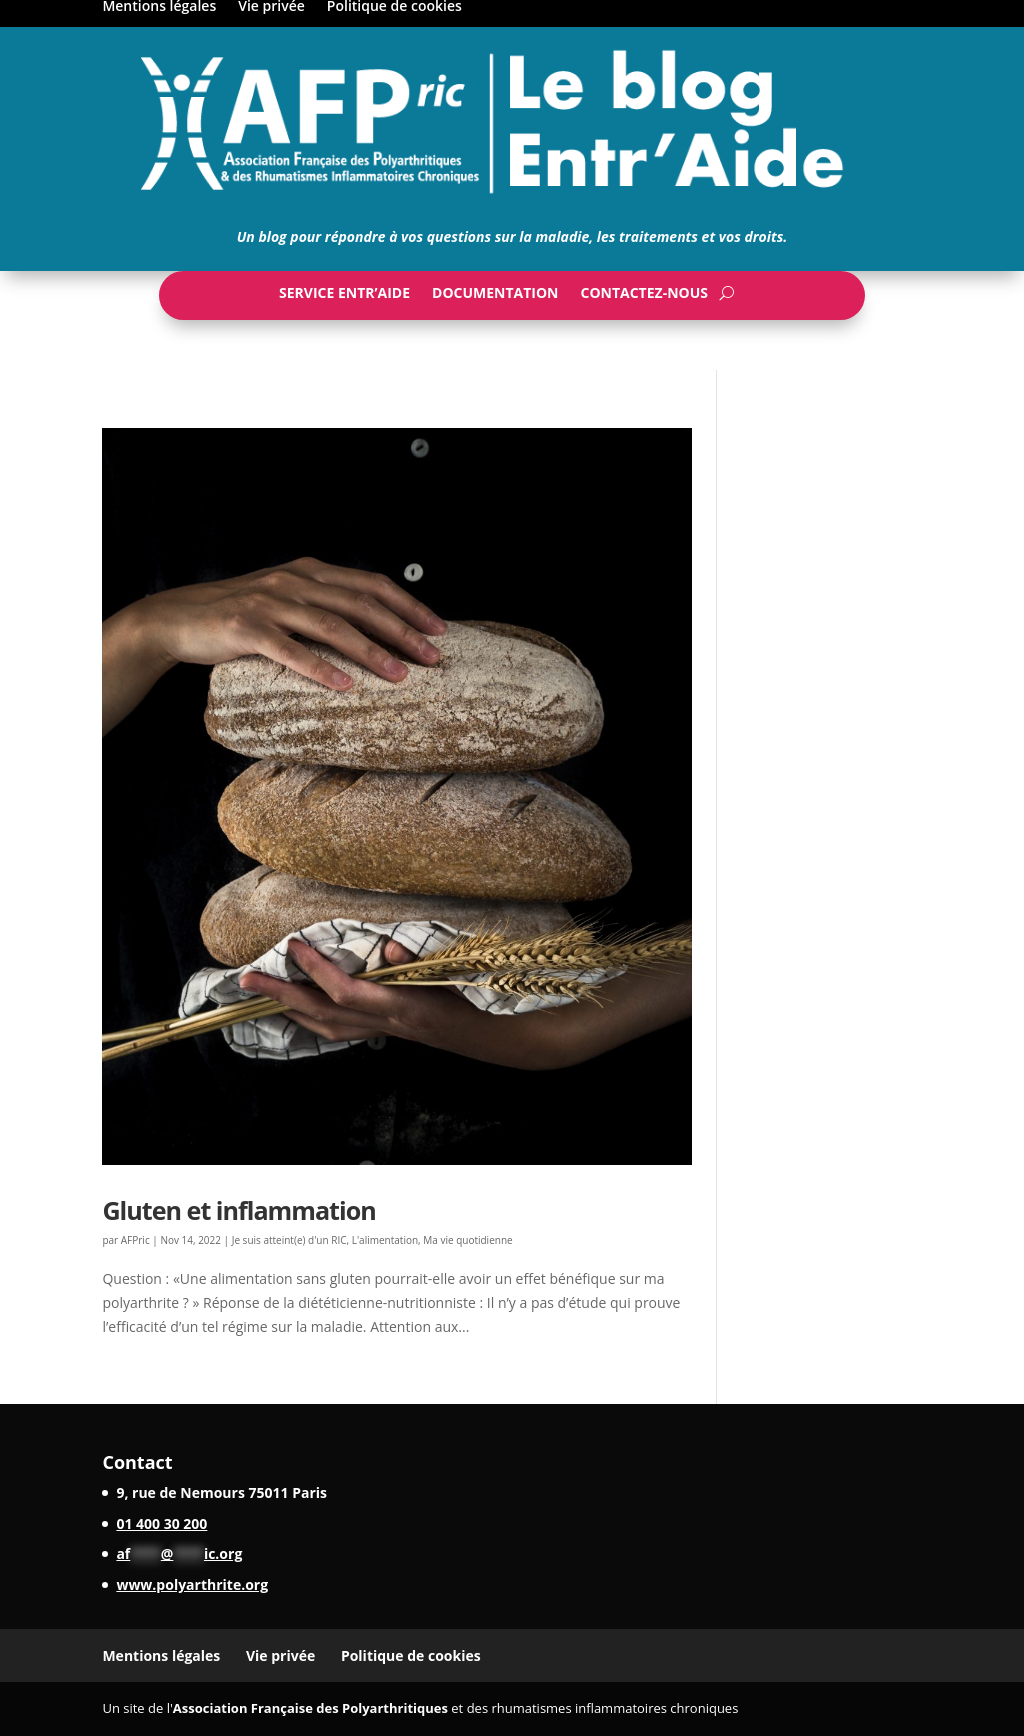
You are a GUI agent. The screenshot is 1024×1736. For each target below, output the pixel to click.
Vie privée (280, 1655)
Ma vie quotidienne (467, 1240)
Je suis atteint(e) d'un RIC (289, 1240)
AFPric (135, 1240)
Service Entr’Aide (344, 297)
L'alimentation (385, 1240)
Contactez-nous (644, 297)
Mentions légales (161, 1655)
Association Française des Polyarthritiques (310, 1708)
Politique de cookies (411, 1655)
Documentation (495, 297)
